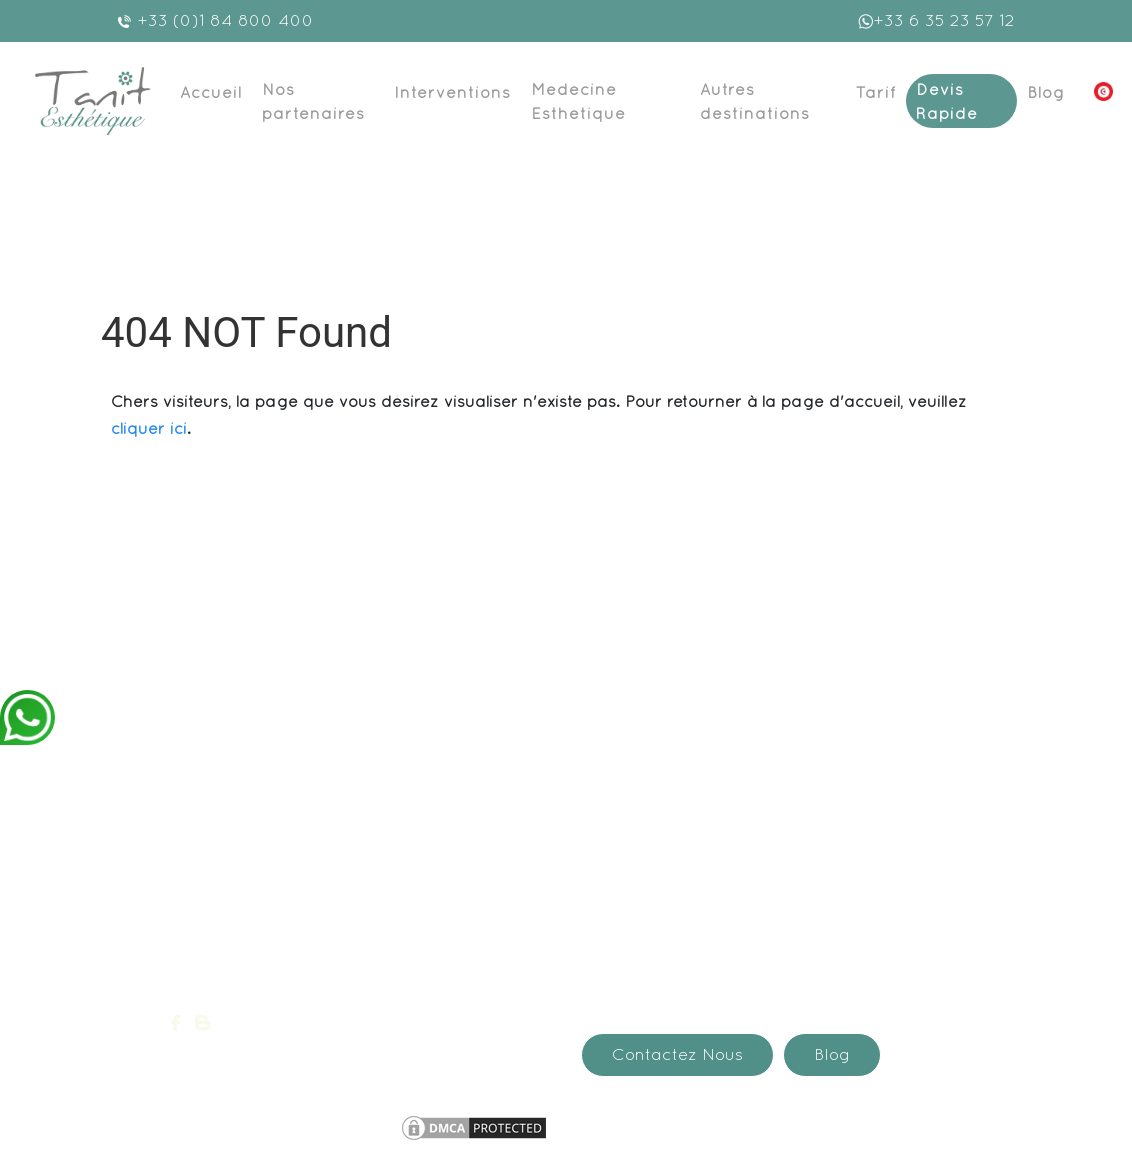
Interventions (452, 92)
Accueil (211, 92)
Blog (1046, 92)
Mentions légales (322, 1123)
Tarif (876, 92)
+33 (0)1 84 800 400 (215, 20)
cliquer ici (149, 428)
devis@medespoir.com (266, 969)
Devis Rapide (947, 101)
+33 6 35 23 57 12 (936, 20)
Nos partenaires (313, 101)
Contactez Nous (677, 1054)
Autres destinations (755, 101)
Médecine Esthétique (578, 101)
